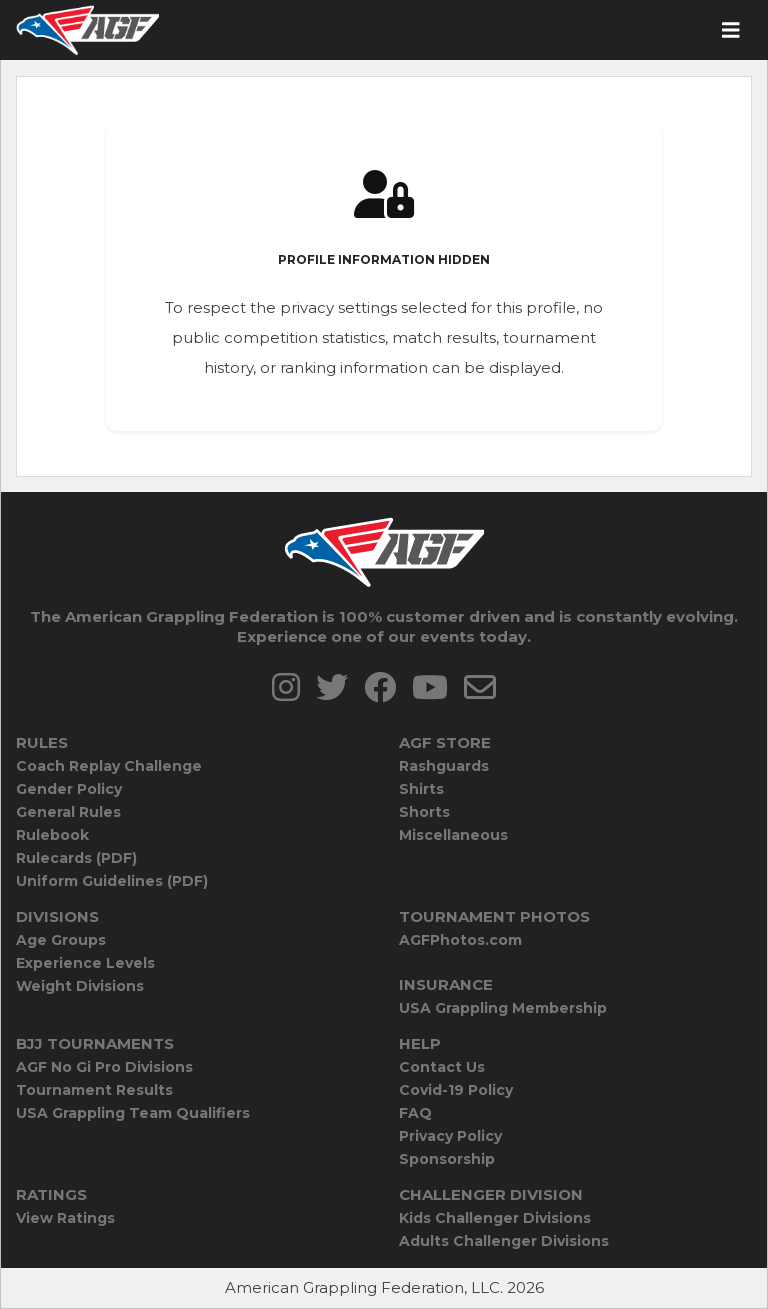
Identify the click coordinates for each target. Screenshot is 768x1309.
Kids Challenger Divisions (495, 1218)
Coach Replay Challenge (109, 766)
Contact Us (442, 1067)
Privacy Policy (450, 1136)
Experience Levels (85, 963)
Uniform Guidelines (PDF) (112, 881)
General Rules (68, 812)
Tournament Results (94, 1090)
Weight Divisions (80, 986)
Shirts (421, 789)
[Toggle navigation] (731, 30)
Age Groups (61, 940)
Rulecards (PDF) (76, 858)
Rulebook (52, 835)
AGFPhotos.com (460, 940)
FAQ (415, 1113)
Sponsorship (447, 1159)
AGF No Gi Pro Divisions (104, 1067)
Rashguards (444, 766)
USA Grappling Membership (503, 1008)
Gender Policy (69, 789)
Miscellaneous (453, 835)
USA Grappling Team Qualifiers (133, 1113)
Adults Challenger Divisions (504, 1241)
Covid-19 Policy (456, 1090)
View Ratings (65, 1218)
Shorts (424, 812)
